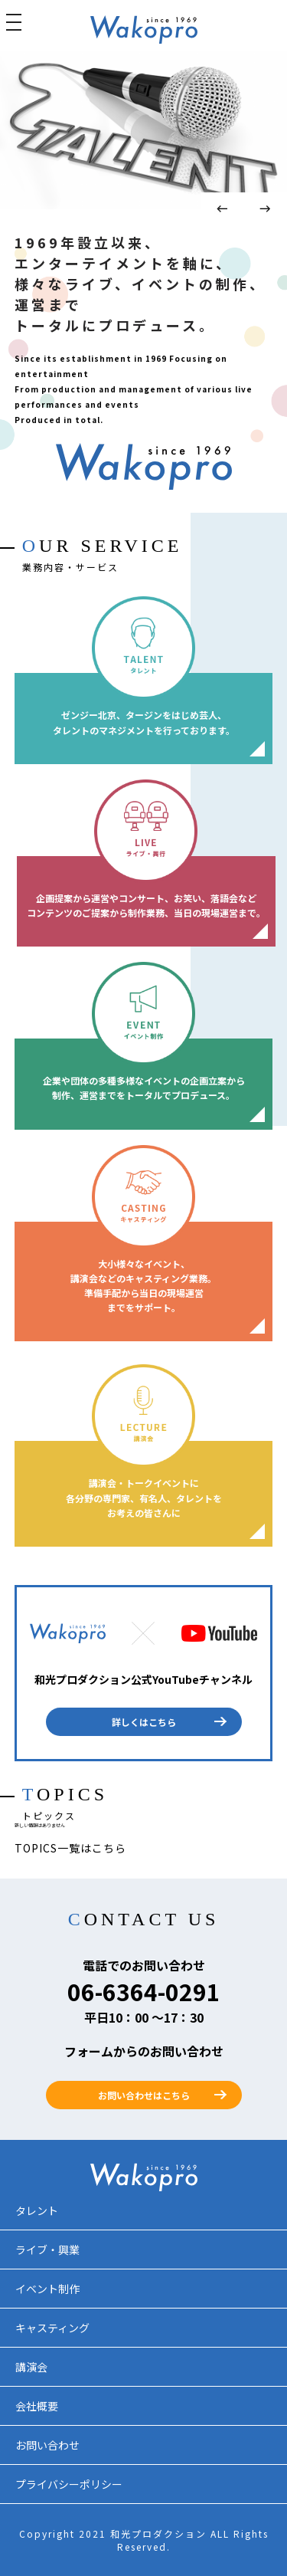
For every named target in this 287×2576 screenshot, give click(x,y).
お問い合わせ (47, 2445)
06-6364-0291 (143, 1991)
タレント (36, 2210)
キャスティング (52, 2327)
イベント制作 (47, 2288)
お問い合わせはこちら (144, 2095)
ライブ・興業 (47, 2249)
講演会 (31, 2366)
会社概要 (36, 2406)
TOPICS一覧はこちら (70, 1848)
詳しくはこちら (144, 1721)
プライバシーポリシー (68, 2484)
